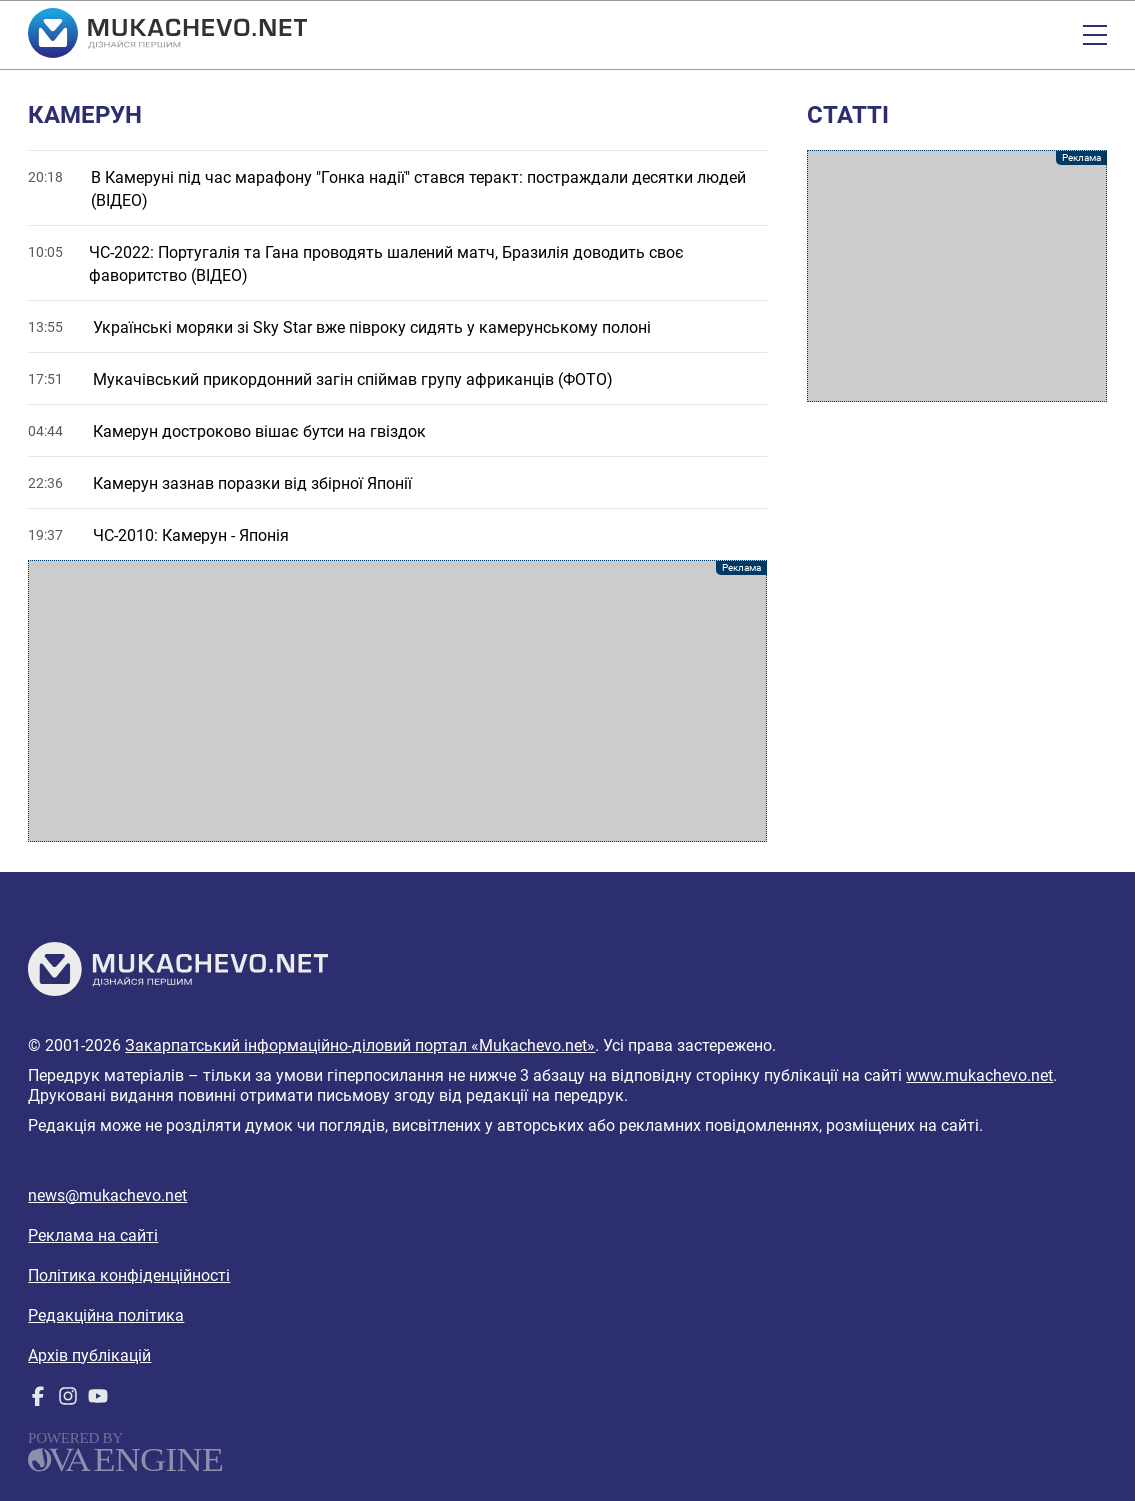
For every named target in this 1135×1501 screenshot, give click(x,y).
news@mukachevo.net (107, 1195)
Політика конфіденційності (129, 1275)
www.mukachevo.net (979, 1075)
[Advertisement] (397, 701)
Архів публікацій (89, 1355)
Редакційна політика (106, 1315)
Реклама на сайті (93, 1235)
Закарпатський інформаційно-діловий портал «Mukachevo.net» (360, 1045)
